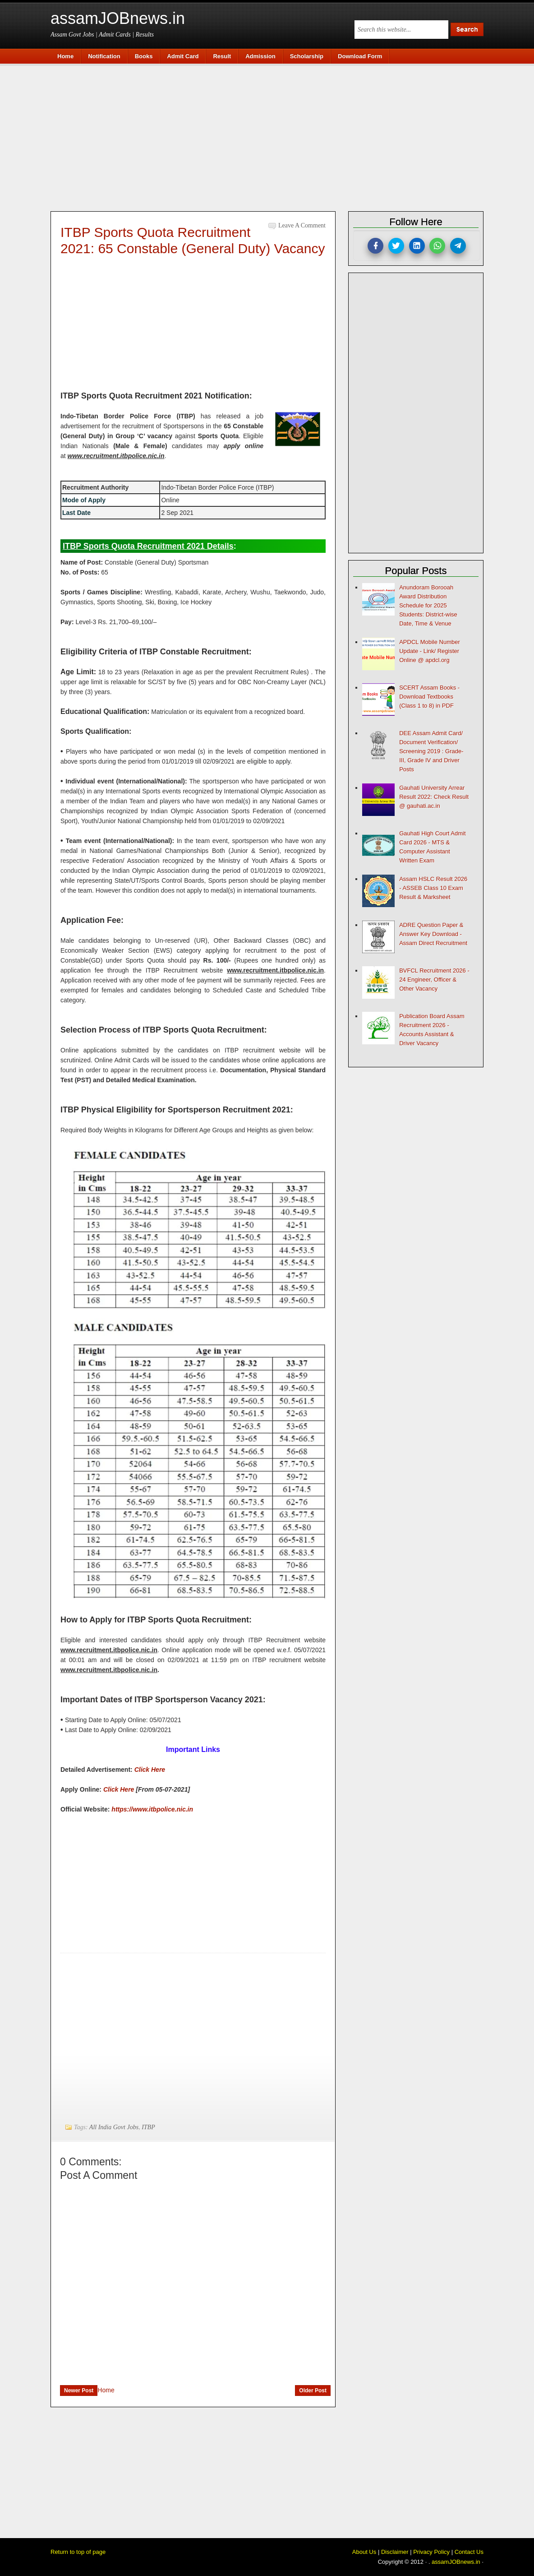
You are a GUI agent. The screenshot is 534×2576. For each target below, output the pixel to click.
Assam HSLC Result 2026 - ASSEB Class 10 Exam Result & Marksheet (433, 888)
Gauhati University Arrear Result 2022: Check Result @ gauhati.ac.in (434, 796)
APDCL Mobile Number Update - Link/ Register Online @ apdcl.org (429, 651)
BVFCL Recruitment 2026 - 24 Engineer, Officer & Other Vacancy (434, 979)
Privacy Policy (431, 2551)
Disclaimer (395, 2551)
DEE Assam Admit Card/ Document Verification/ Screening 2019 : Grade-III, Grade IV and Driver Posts (431, 751)
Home (105, 2390)
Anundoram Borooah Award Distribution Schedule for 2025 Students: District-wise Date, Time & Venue (428, 605)
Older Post (313, 2390)
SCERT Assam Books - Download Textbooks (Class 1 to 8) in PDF (429, 696)
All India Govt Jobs (113, 2127)
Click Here (149, 1769)
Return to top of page (78, 2551)
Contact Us (469, 2551)
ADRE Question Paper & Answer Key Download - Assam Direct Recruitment (433, 934)
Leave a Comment (302, 225)
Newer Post (78, 2390)
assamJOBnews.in (118, 18)
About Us (364, 2551)
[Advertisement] (272, 136)
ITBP (148, 2127)
